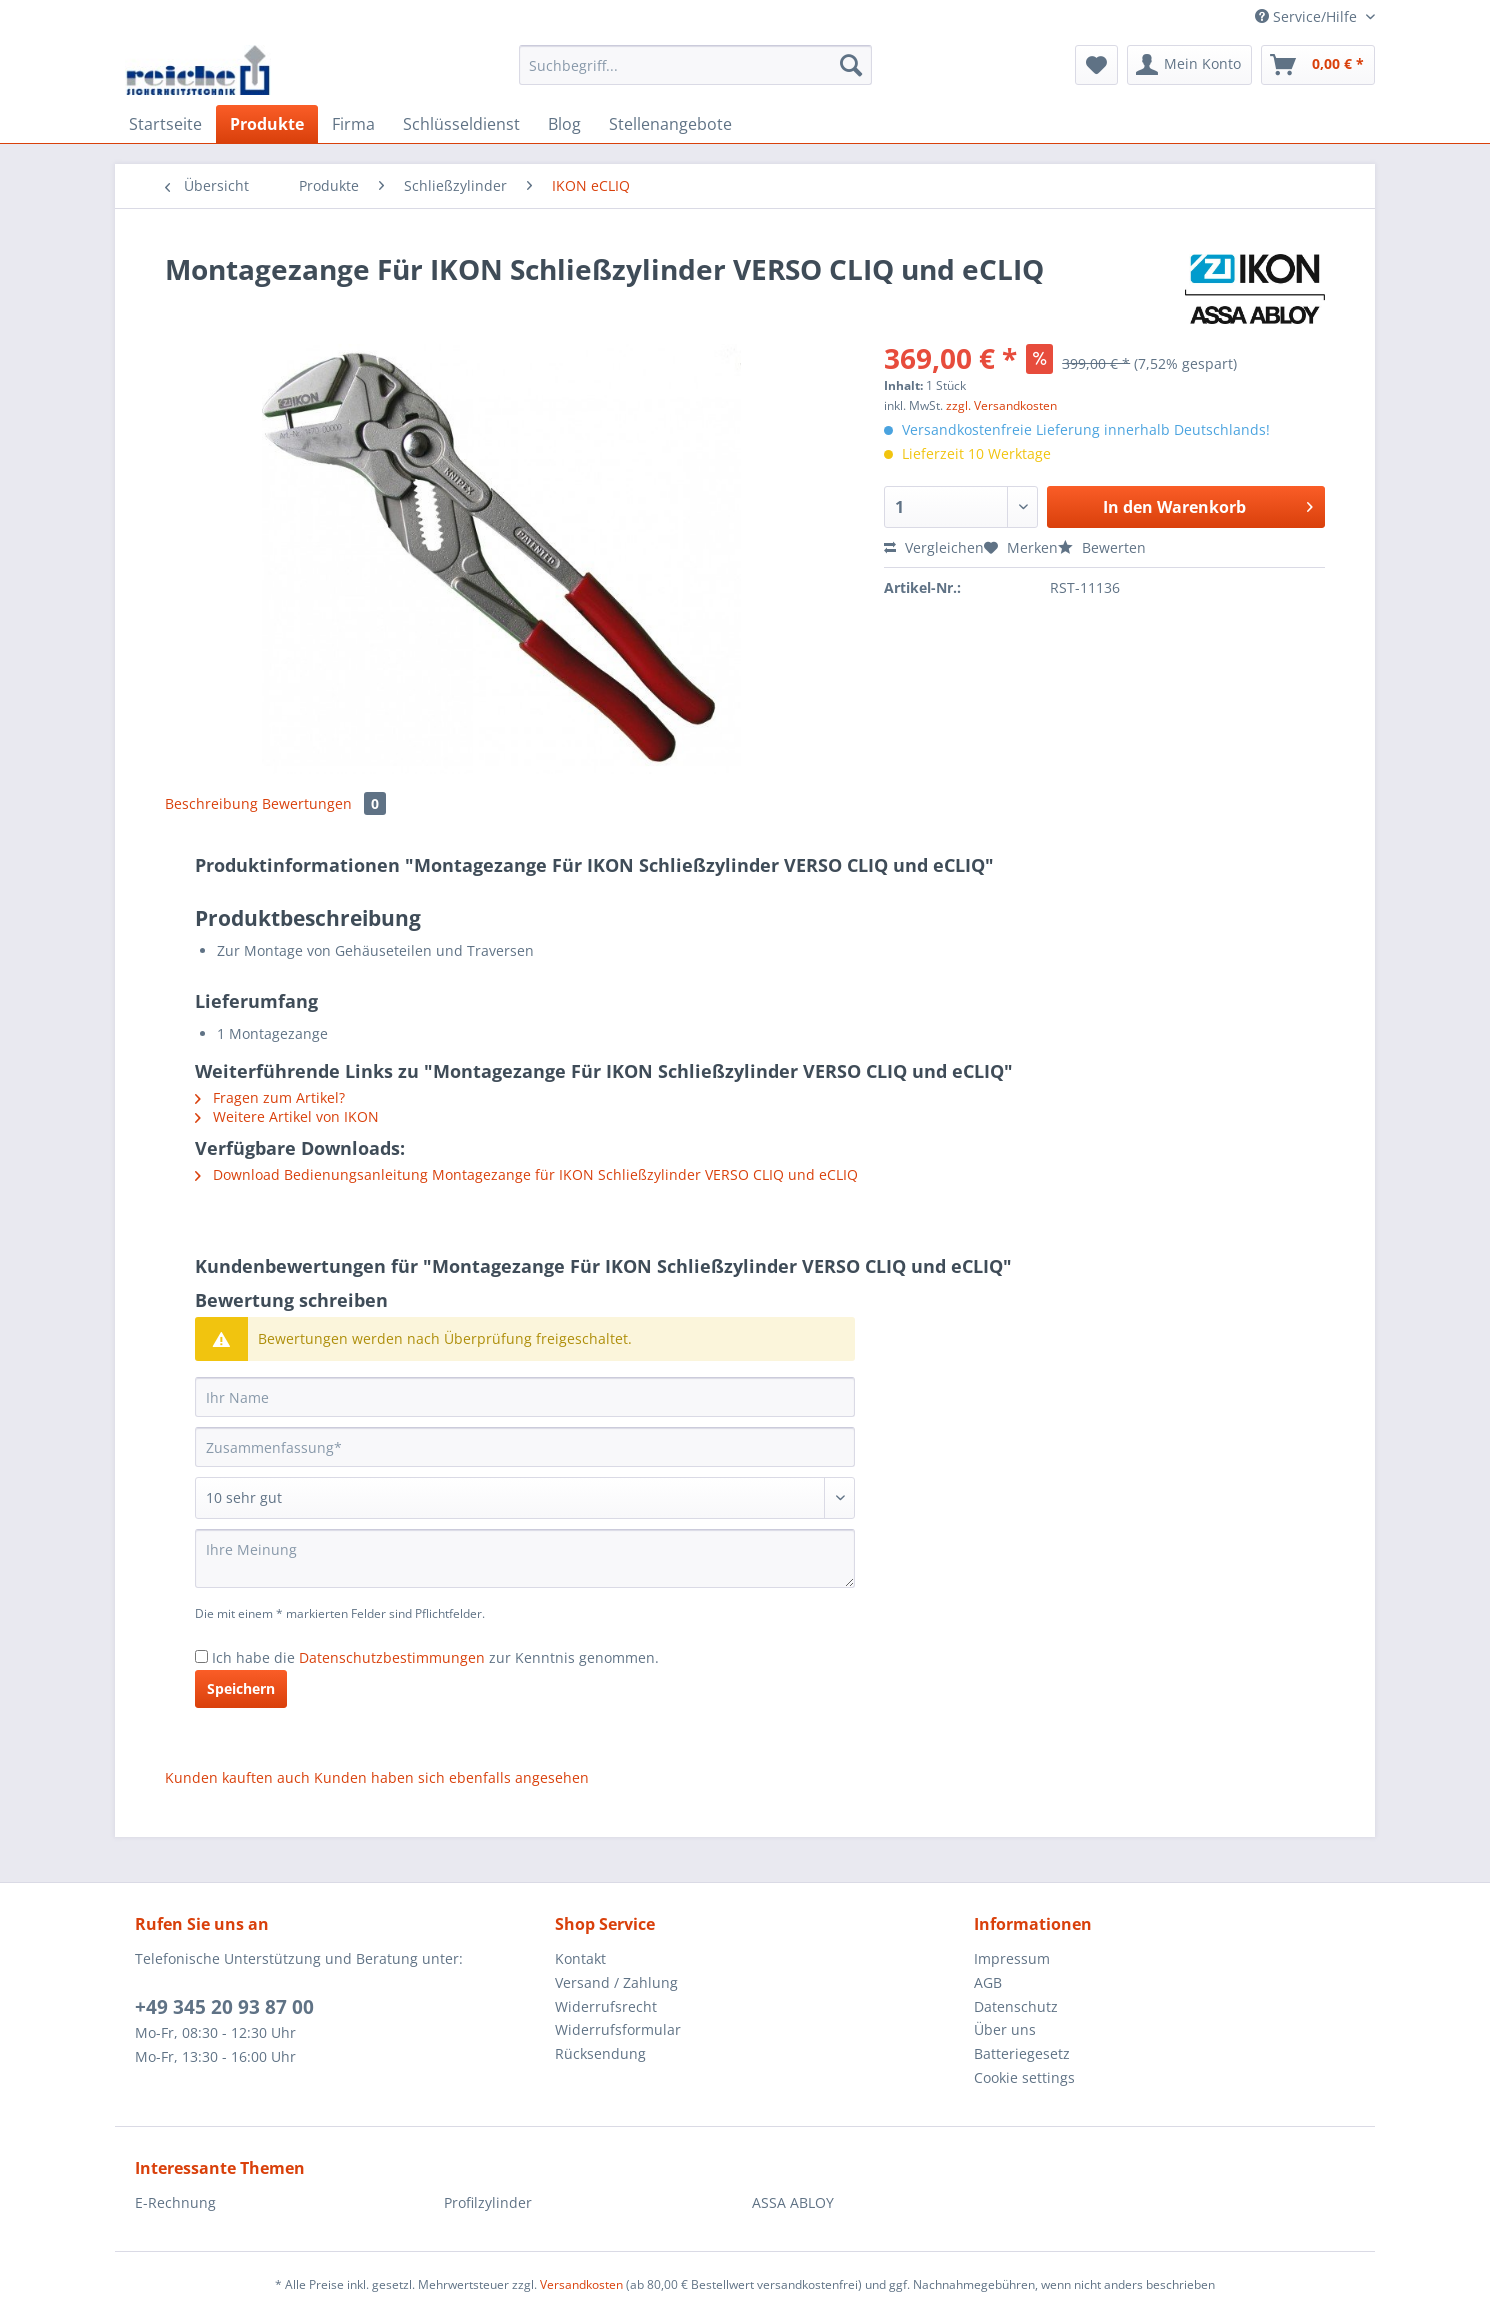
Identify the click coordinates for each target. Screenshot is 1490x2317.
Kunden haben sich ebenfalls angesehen (451, 1777)
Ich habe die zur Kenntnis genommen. (435, 1657)
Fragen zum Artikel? (270, 1097)
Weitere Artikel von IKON (287, 1116)
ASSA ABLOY (793, 2202)
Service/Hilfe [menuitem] (1308, 16)
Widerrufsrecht (606, 2006)
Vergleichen (934, 547)
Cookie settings (1024, 2077)
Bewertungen (324, 803)
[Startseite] (165, 124)
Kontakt (580, 1958)
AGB (988, 1982)
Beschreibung (211, 803)
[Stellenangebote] (670, 124)
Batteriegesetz (1022, 2053)
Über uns (1005, 2029)
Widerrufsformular (618, 2029)
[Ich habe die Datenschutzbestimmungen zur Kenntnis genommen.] (201, 1656)
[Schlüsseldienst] (461, 124)
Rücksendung (600, 2053)
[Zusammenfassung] (525, 1447)
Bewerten (1102, 547)
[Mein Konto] (1189, 65)
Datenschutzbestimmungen (392, 1657)
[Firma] (353, 124)
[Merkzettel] (1096, 65)
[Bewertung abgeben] (525, 1498)
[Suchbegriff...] (695, 65)
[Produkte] (267, 124)
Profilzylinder (488, 2202)
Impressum (1012, 1958)
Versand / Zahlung (616, 1982)
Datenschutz (1016, 2006)
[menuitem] (695, 74)
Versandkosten (581, 2284)
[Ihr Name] (525, 1397)
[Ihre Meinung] (525, 1558)
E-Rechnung (175, 2202)
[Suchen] (851, 65)
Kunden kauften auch (237, 1777)
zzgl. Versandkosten (1001, 405)
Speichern (241, 1688)
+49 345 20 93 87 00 (224, 2007)
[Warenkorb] (1318, 65)
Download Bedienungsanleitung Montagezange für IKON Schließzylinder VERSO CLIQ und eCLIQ (526, 1174)
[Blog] (564, 124)
